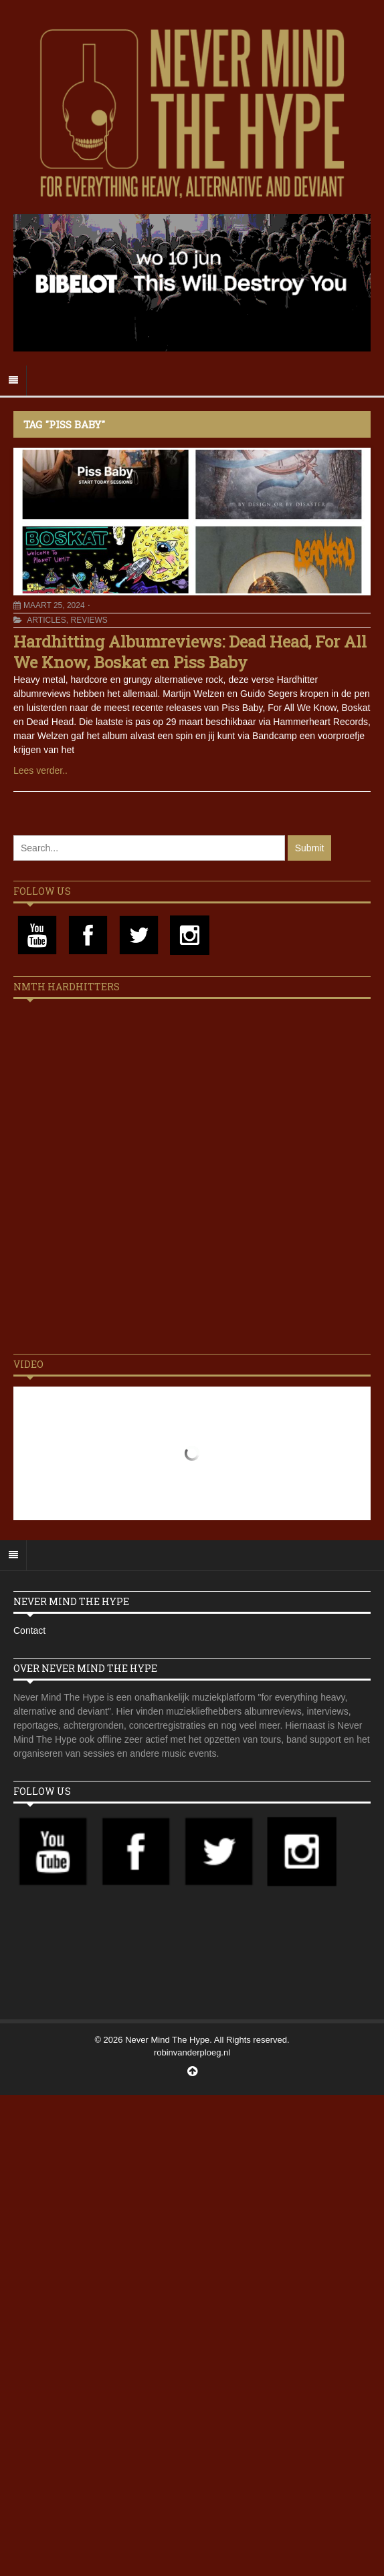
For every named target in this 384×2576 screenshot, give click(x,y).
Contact (29, 1630)
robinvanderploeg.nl (192, 2052)
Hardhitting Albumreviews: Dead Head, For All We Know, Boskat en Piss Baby (190, 652)
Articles (46, 620)
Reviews (88, 620)
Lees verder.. (40, 770)
